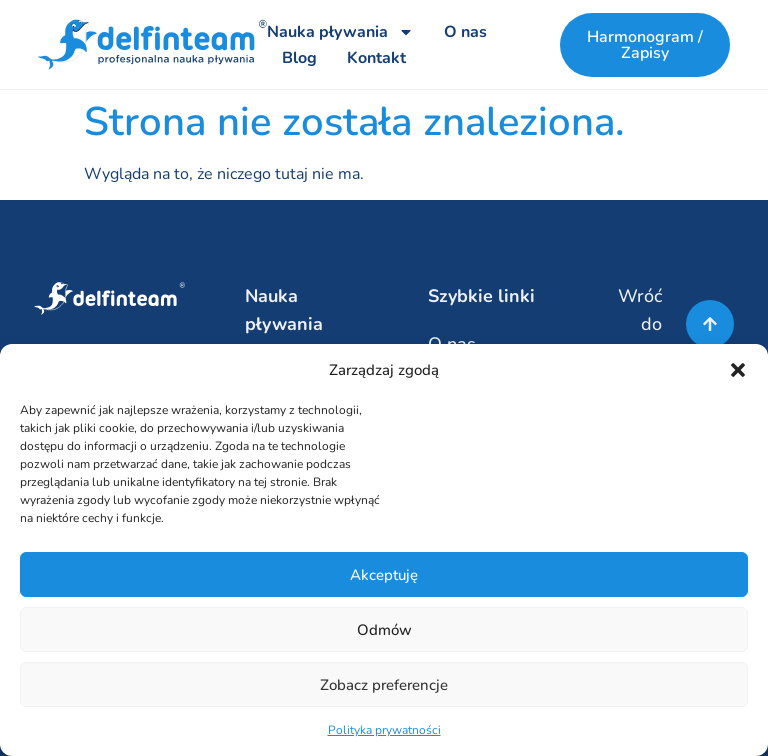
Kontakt (376, 58)
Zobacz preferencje (384, 685)
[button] (738, 370)
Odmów (384, 630)
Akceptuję (384, 575)
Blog (299, 58)
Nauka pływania (340, 32)
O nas (465, 32)
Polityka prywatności (384, 730)
